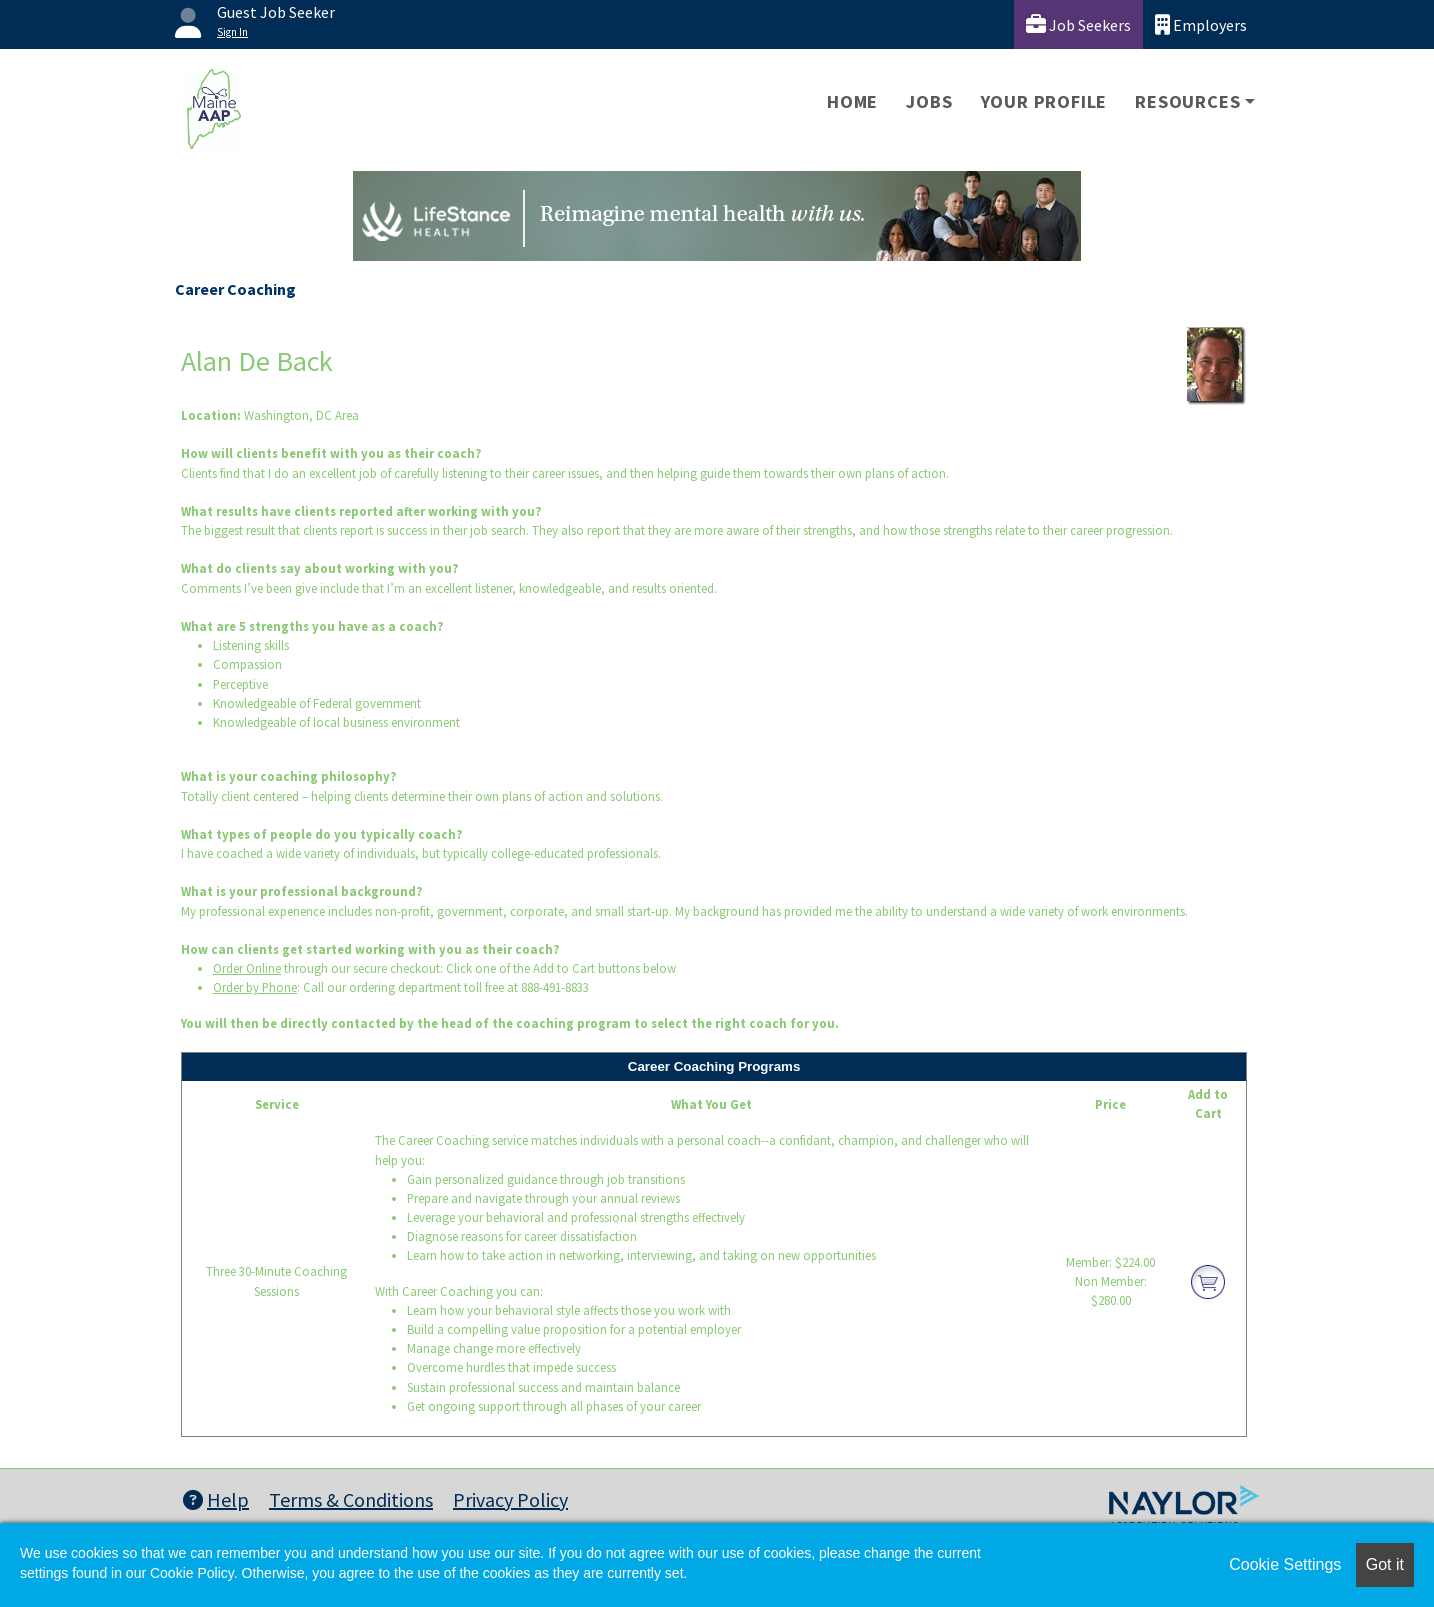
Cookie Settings (1285, 1564)
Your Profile (1044, 101)
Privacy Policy (510, 1499)
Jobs (929, 101)
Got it (1385, 1564)
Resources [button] (1187, 101)
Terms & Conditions (351, 1499)
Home (852, 101)
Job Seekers (1078, 24)
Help (216, 1499)
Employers (1201, 24)
